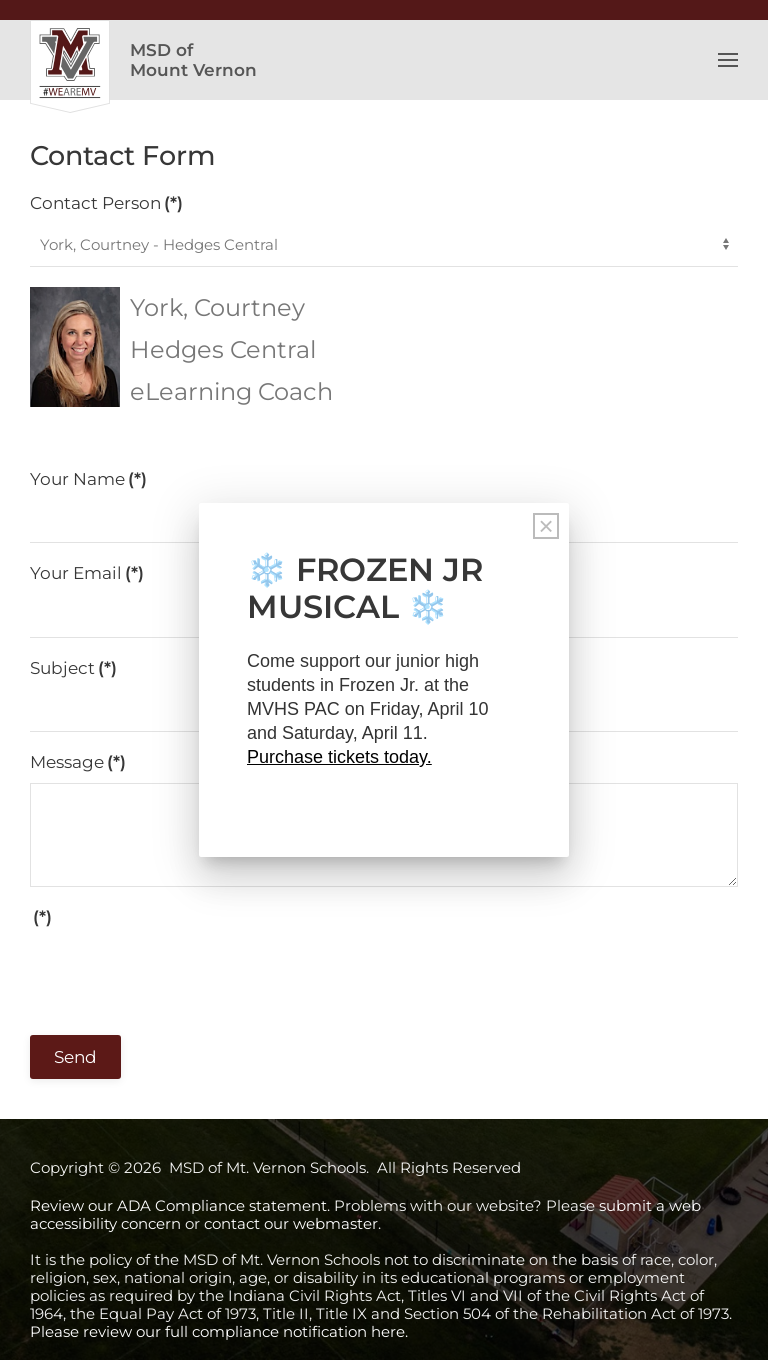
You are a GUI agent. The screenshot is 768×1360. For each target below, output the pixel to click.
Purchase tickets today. (339, 757)
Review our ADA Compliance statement (178, 1205)
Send (75, 1057)
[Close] (546, 526)
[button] (728, 60)
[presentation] (182, 976)
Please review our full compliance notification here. (219, 1331)
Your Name (88, 479)
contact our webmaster (291, 1223)
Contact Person (106, 203)
